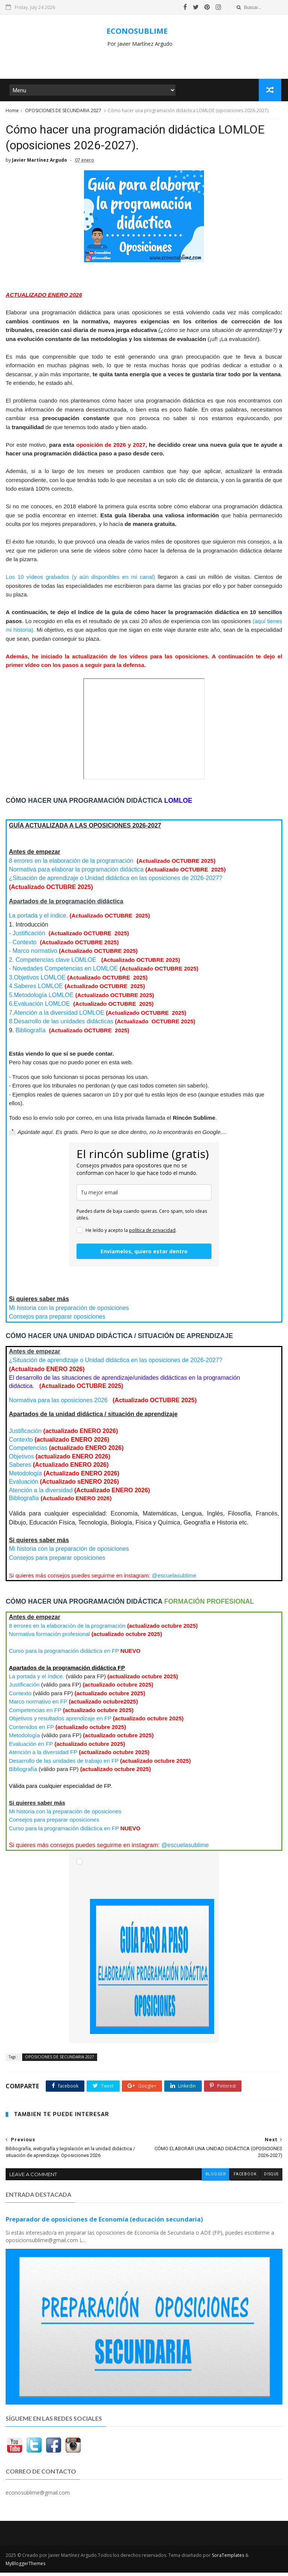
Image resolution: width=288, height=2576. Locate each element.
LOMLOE (36, 990)
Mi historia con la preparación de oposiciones (69, 1312)
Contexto (21, 1443)
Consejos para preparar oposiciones (57, 1320)
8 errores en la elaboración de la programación (72, 865)
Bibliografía (31, 1034)
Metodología (25, 1477)
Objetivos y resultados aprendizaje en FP (60, 1722)
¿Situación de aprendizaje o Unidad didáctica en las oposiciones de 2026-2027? (115, 882)
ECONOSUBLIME (137, 31)
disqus (271, 2178)
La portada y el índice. (38, 919)
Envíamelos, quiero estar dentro (144, 1255)
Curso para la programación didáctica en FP (64, 1655)
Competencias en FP (35, 1714)
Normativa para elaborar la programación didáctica (76, 873)
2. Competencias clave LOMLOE (52, 964)
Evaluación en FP (31, 1748)
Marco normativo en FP (38, 1705)
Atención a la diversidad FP (43, 1756)
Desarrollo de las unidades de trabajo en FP (63, 1765)
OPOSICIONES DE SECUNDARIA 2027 (63, 112)
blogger (214, 2178)
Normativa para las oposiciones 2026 (59, 1404)
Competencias (28, 1452)
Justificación (25, 1435)
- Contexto (23, 946)
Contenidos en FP (31, 1731)
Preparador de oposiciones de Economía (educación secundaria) (104, 2223)
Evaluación (24, 1486)
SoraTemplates (228, 2558)
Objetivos (21, 1460)
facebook (244, 2178)
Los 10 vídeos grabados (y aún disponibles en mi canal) (82, 581)
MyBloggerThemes (25, 2567)
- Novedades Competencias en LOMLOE (63, 972)
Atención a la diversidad (41, 1494)
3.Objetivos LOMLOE (37, 981)
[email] (144, 1196)
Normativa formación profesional (49, 1638)
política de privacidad (152, 1234)
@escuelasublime (174, 1579)
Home (12, 112)
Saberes (20, 1469)
